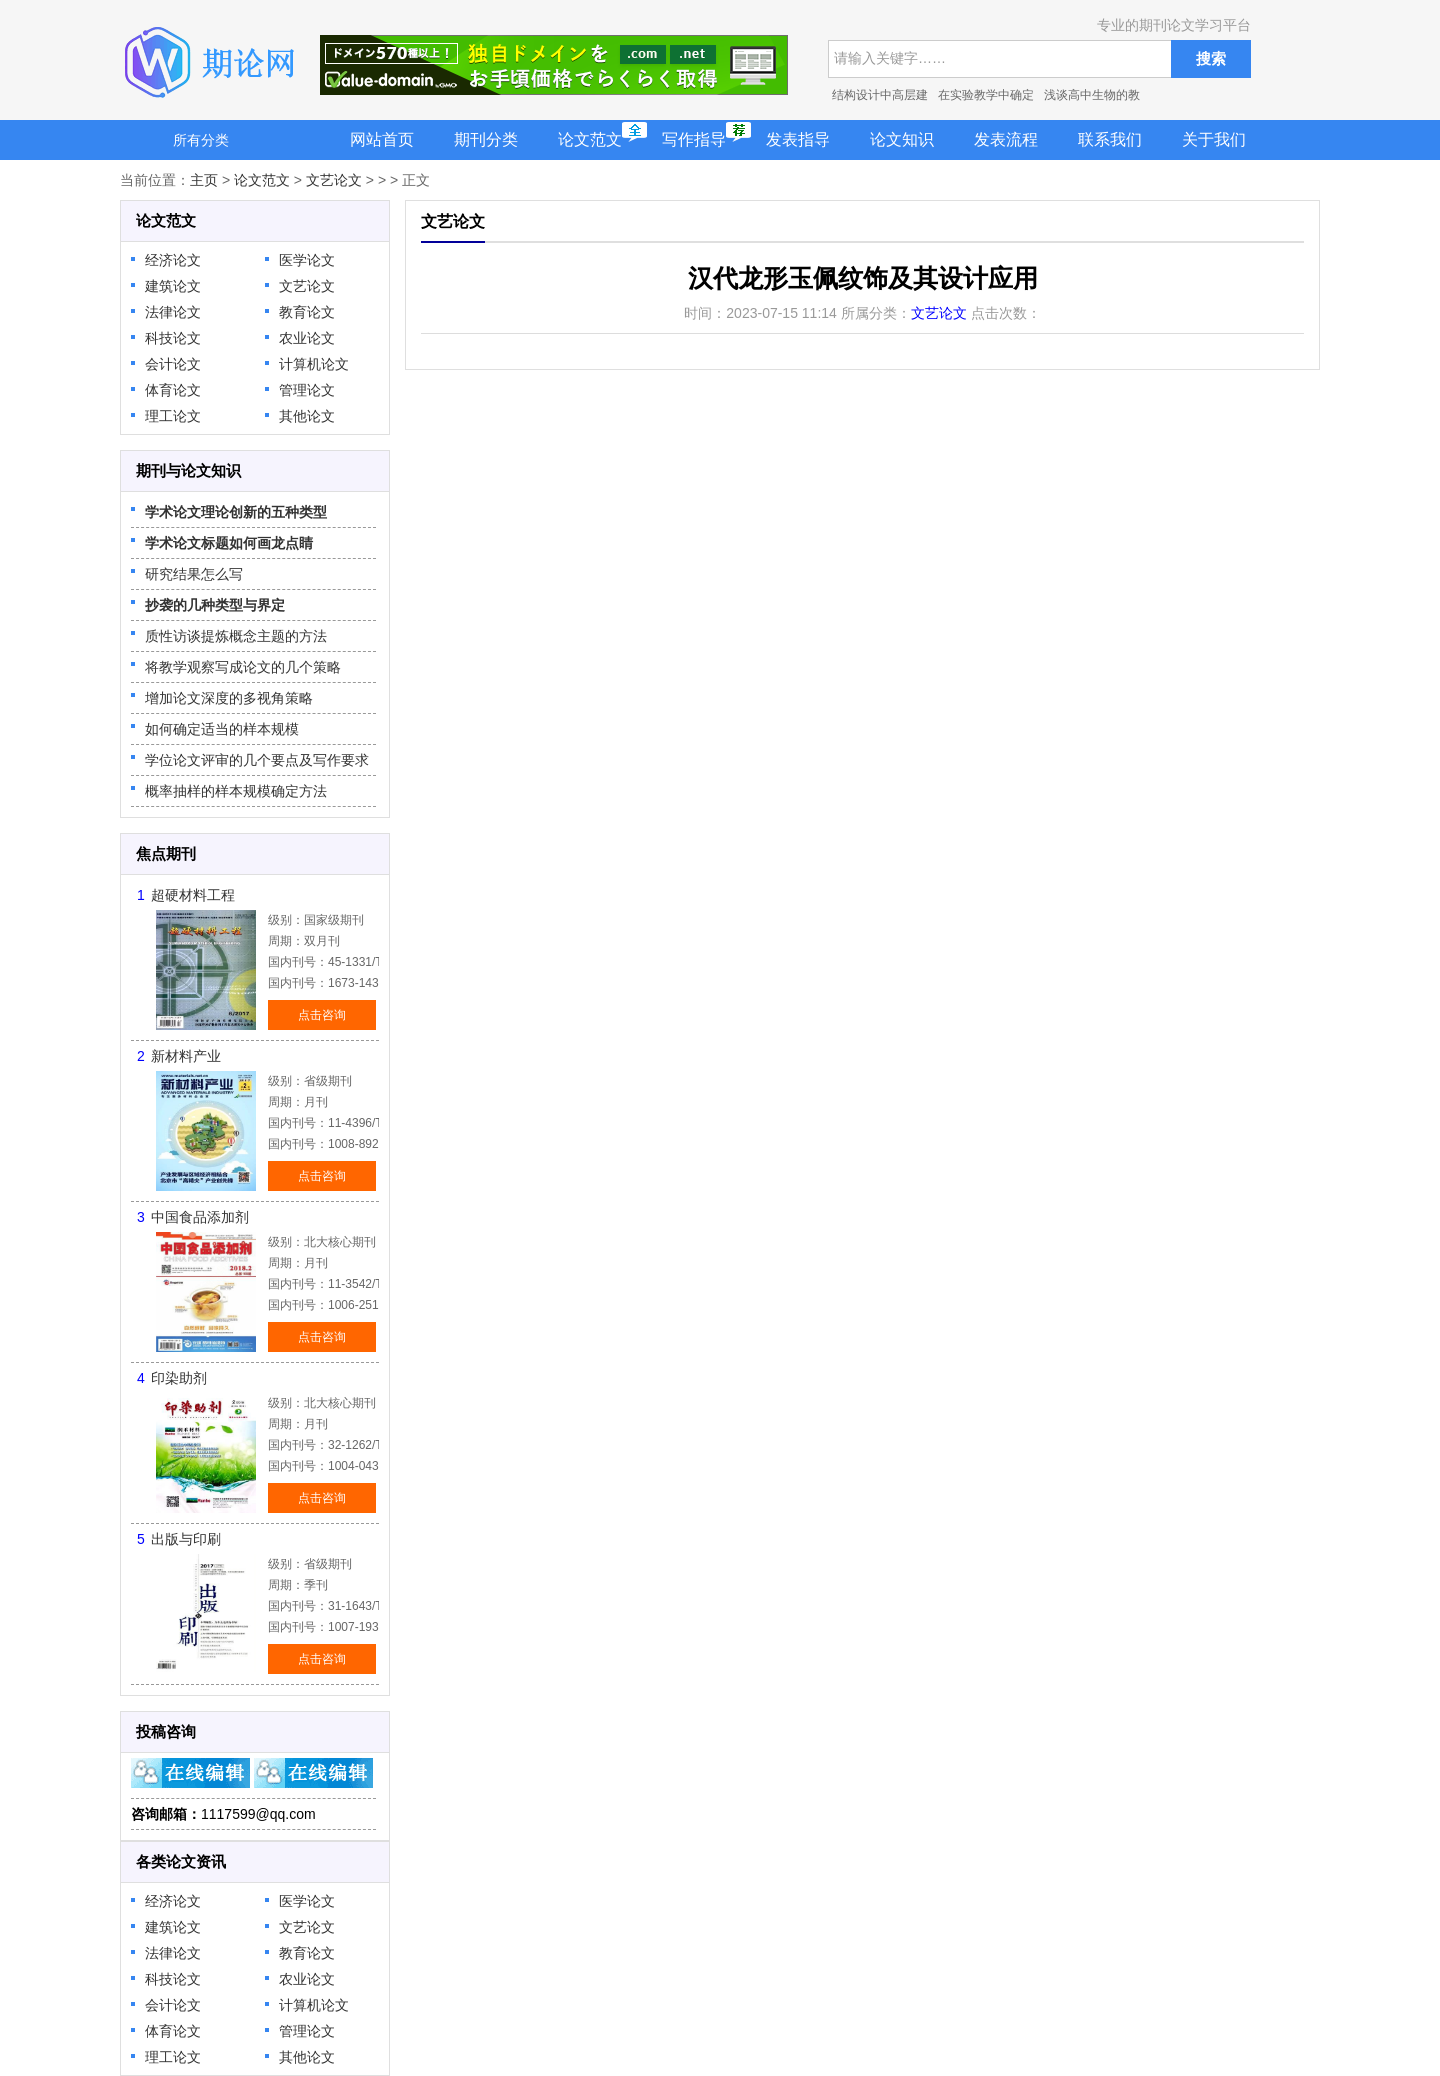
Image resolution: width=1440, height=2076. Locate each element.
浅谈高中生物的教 (1092, 95)
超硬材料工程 (193, 895)
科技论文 (173, 338)
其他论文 (307, 416)
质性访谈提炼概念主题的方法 (236, 636)
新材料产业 (186, 1056)
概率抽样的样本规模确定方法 (236, 791)
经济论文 (173, 260)
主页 (204, 180)
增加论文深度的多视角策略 (229, 698)
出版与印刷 (186, 1539)
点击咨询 (322, 1015)
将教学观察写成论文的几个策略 (243, 667)
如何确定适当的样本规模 (222, 729)
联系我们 (1110, 139)
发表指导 (798, 139)
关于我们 (1214, 139)
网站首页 (382, 139)
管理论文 (307, 390)
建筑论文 (173, 286)
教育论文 (307, 312)
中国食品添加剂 (200, 1217)
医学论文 (307, 260)
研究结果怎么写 (194, 574)
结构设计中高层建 (880, 95)
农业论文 (307, 338)
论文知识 (902, 139)
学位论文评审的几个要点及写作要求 (257, 760)
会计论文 (173, 364)
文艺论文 (334, 180)
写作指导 (694, 139)
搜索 (1211, 58)
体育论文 (173, 390)
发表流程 (1006, 139)
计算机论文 (314, 364)
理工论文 (173, 416)
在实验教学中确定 (986, 95)
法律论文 (173, 312)
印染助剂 (179, 1378)
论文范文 (590, 139)
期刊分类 (486, 139)
